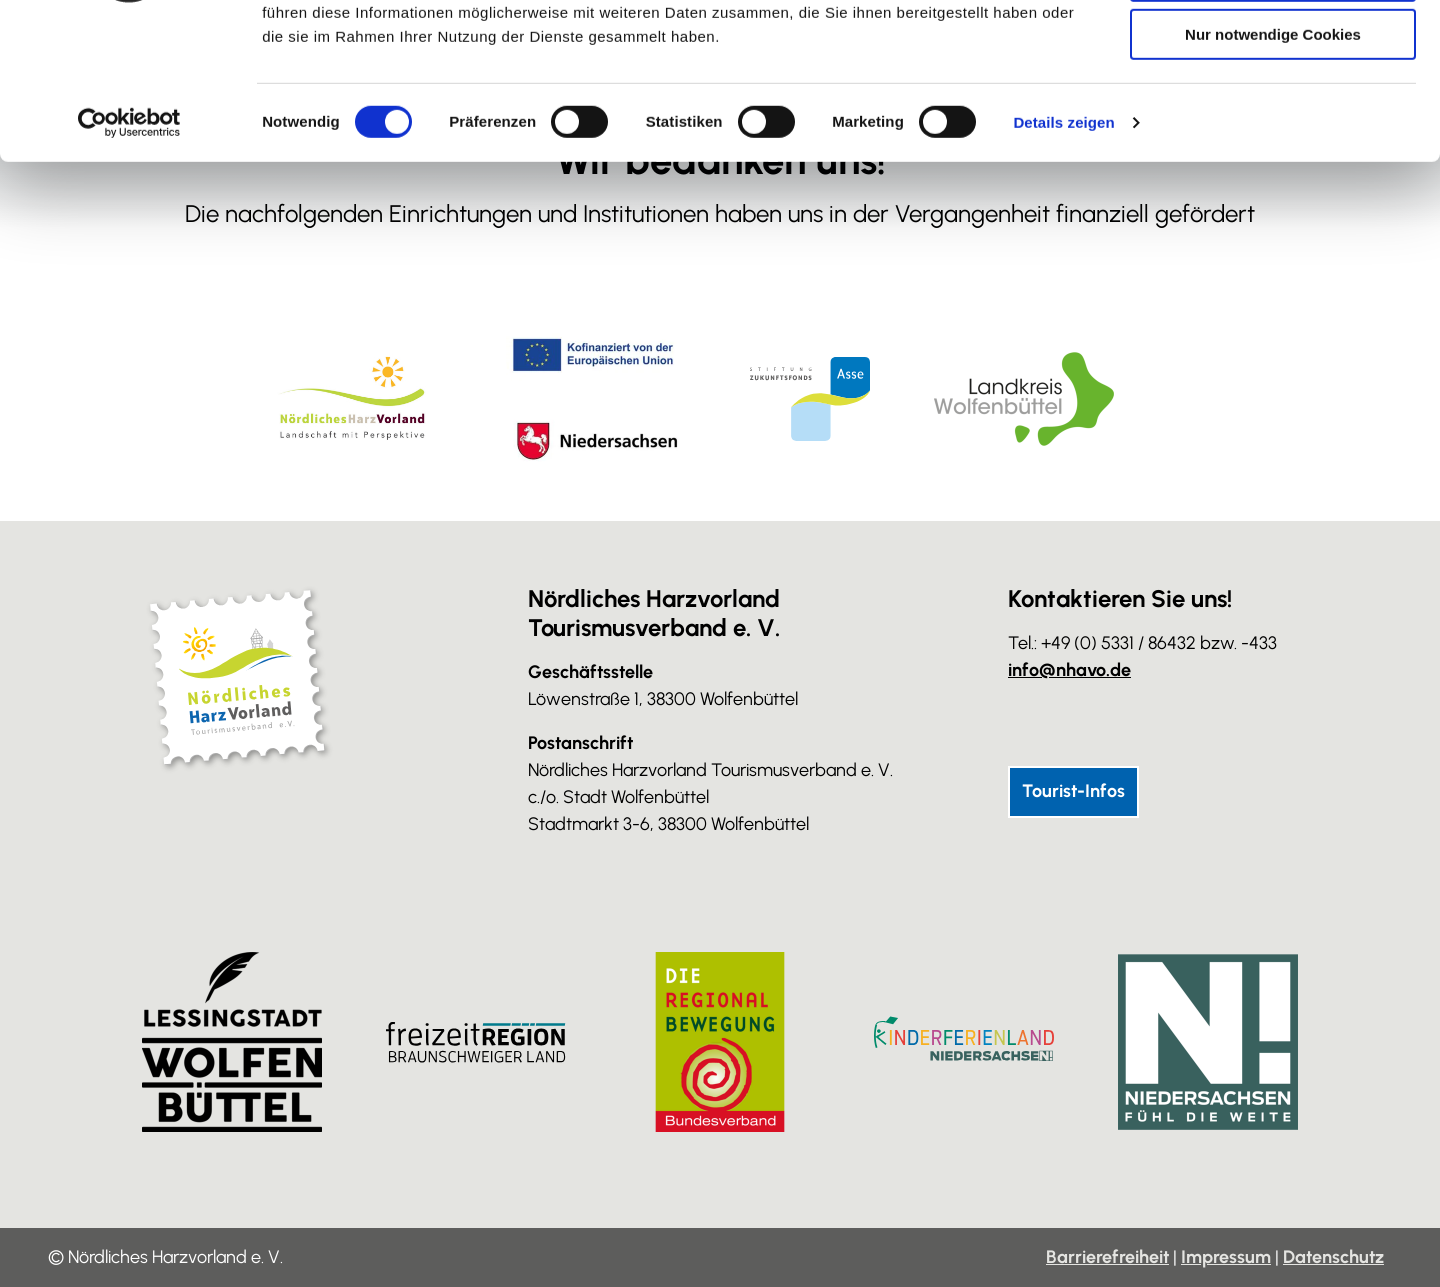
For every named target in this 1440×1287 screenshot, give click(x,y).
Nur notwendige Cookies (1273, 166)
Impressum (1226, 1257)
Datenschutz (1333, 1257)
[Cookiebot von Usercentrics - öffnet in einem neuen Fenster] (129, 255)
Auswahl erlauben (1273, 108)
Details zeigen (1063, 254)
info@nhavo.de (1069, 670)
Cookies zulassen (1273, 49)
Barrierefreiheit (1107, 1257)
